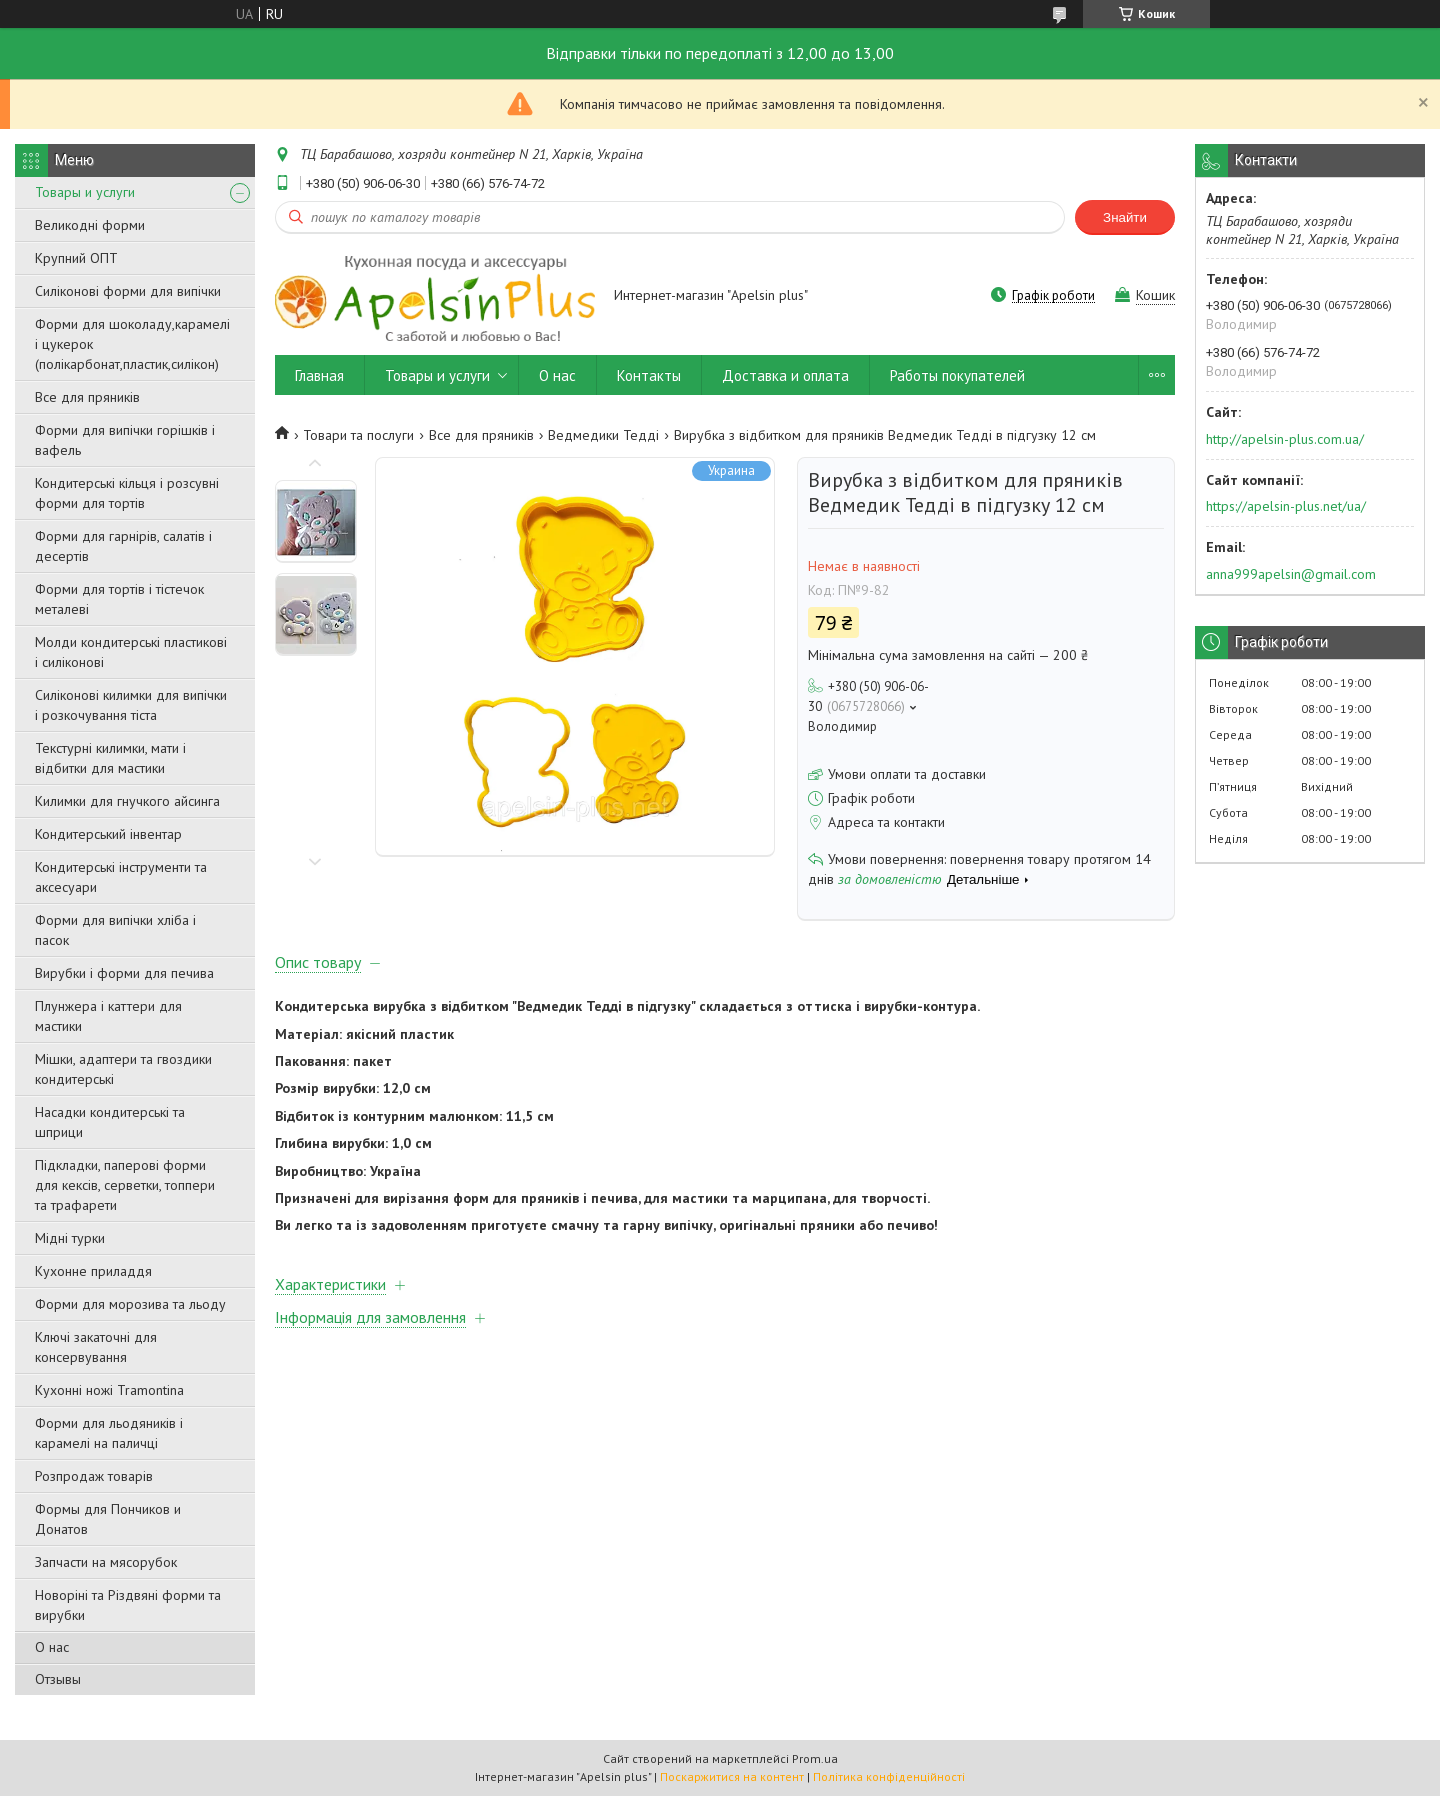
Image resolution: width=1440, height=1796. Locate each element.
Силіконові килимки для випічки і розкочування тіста (131, 705)
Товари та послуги (358, 435)
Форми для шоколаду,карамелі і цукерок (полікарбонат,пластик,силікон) (132, 344)
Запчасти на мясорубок (106, 1562)
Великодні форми (90, 225)
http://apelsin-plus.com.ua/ (1285, 439)
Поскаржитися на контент (732, 1776)
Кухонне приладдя (93, 1271)
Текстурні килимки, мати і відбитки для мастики (110, 758)
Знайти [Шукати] (1125, 217)
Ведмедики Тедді (603, 435)
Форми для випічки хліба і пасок (115, 930)
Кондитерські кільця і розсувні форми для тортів (127, 493)
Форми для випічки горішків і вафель (125, 440)
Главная (319, 375)
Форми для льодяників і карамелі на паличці (109, 1433)
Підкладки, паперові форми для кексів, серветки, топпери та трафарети (125, 1185)
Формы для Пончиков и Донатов (108, 1519)
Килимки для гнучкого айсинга (127, 801)
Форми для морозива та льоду (130, 1304)
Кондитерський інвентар (108, 834)
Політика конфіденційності (889, 1776)
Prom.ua (815, 1758)
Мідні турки (70, 1238)
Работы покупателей (957, 375)
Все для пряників (87, 397)
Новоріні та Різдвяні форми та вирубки (128, 1605)
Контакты (649, 375)
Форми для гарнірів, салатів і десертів (123, 546)
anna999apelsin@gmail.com (1291, 574)
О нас (52, 1647)
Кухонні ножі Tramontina (109, 1390)
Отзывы (58, 1679)
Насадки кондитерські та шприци (110, 1122)
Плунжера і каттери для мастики (108, 1016)
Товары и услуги (85, 192)
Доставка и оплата (785, 375)
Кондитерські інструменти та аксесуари (121, 877)
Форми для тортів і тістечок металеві (119, 599)
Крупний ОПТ (76, 258)
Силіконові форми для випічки (128, 291)
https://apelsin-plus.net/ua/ (1286, 506)
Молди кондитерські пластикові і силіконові (131, 652)
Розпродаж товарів (94, 1476)
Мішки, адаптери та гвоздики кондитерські (123, 1069)
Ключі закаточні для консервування (96, 1347)
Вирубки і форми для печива (124, 973)
